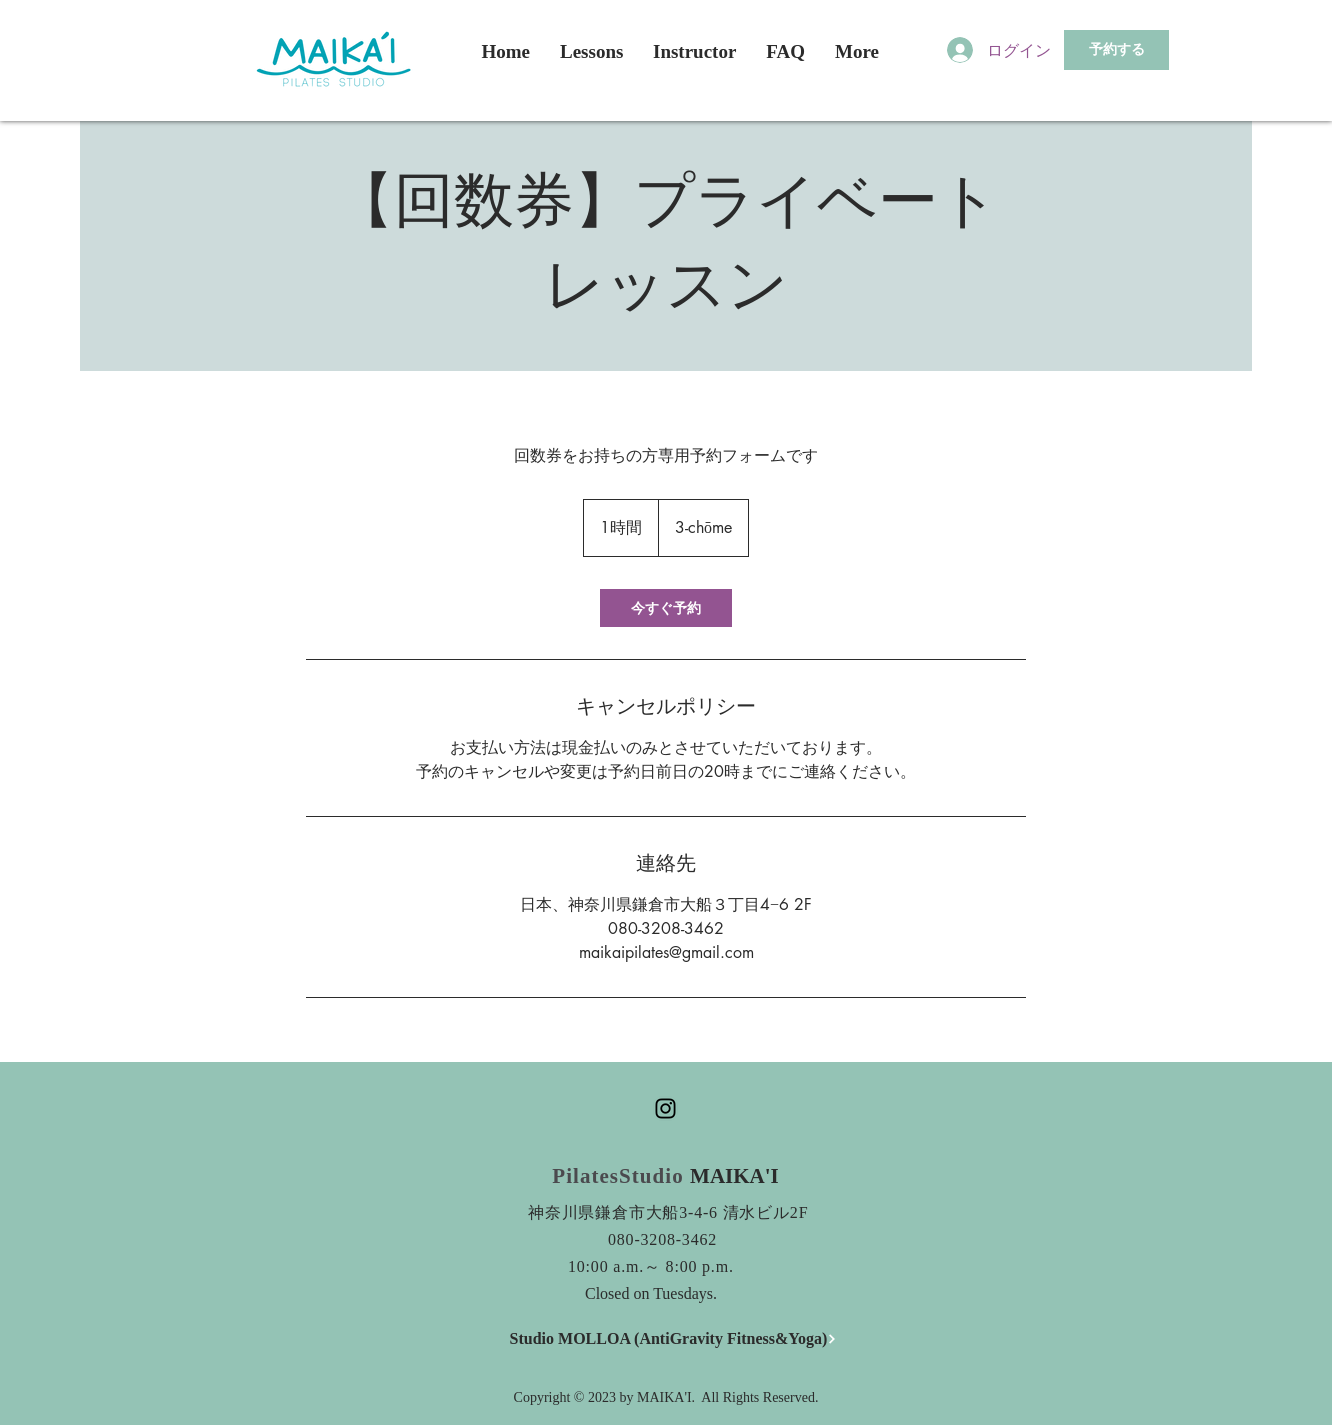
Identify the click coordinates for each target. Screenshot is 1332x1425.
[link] (666, 608)
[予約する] (1116, 50)
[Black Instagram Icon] (665, 1108)
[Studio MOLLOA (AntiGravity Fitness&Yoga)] (673, 1339)
